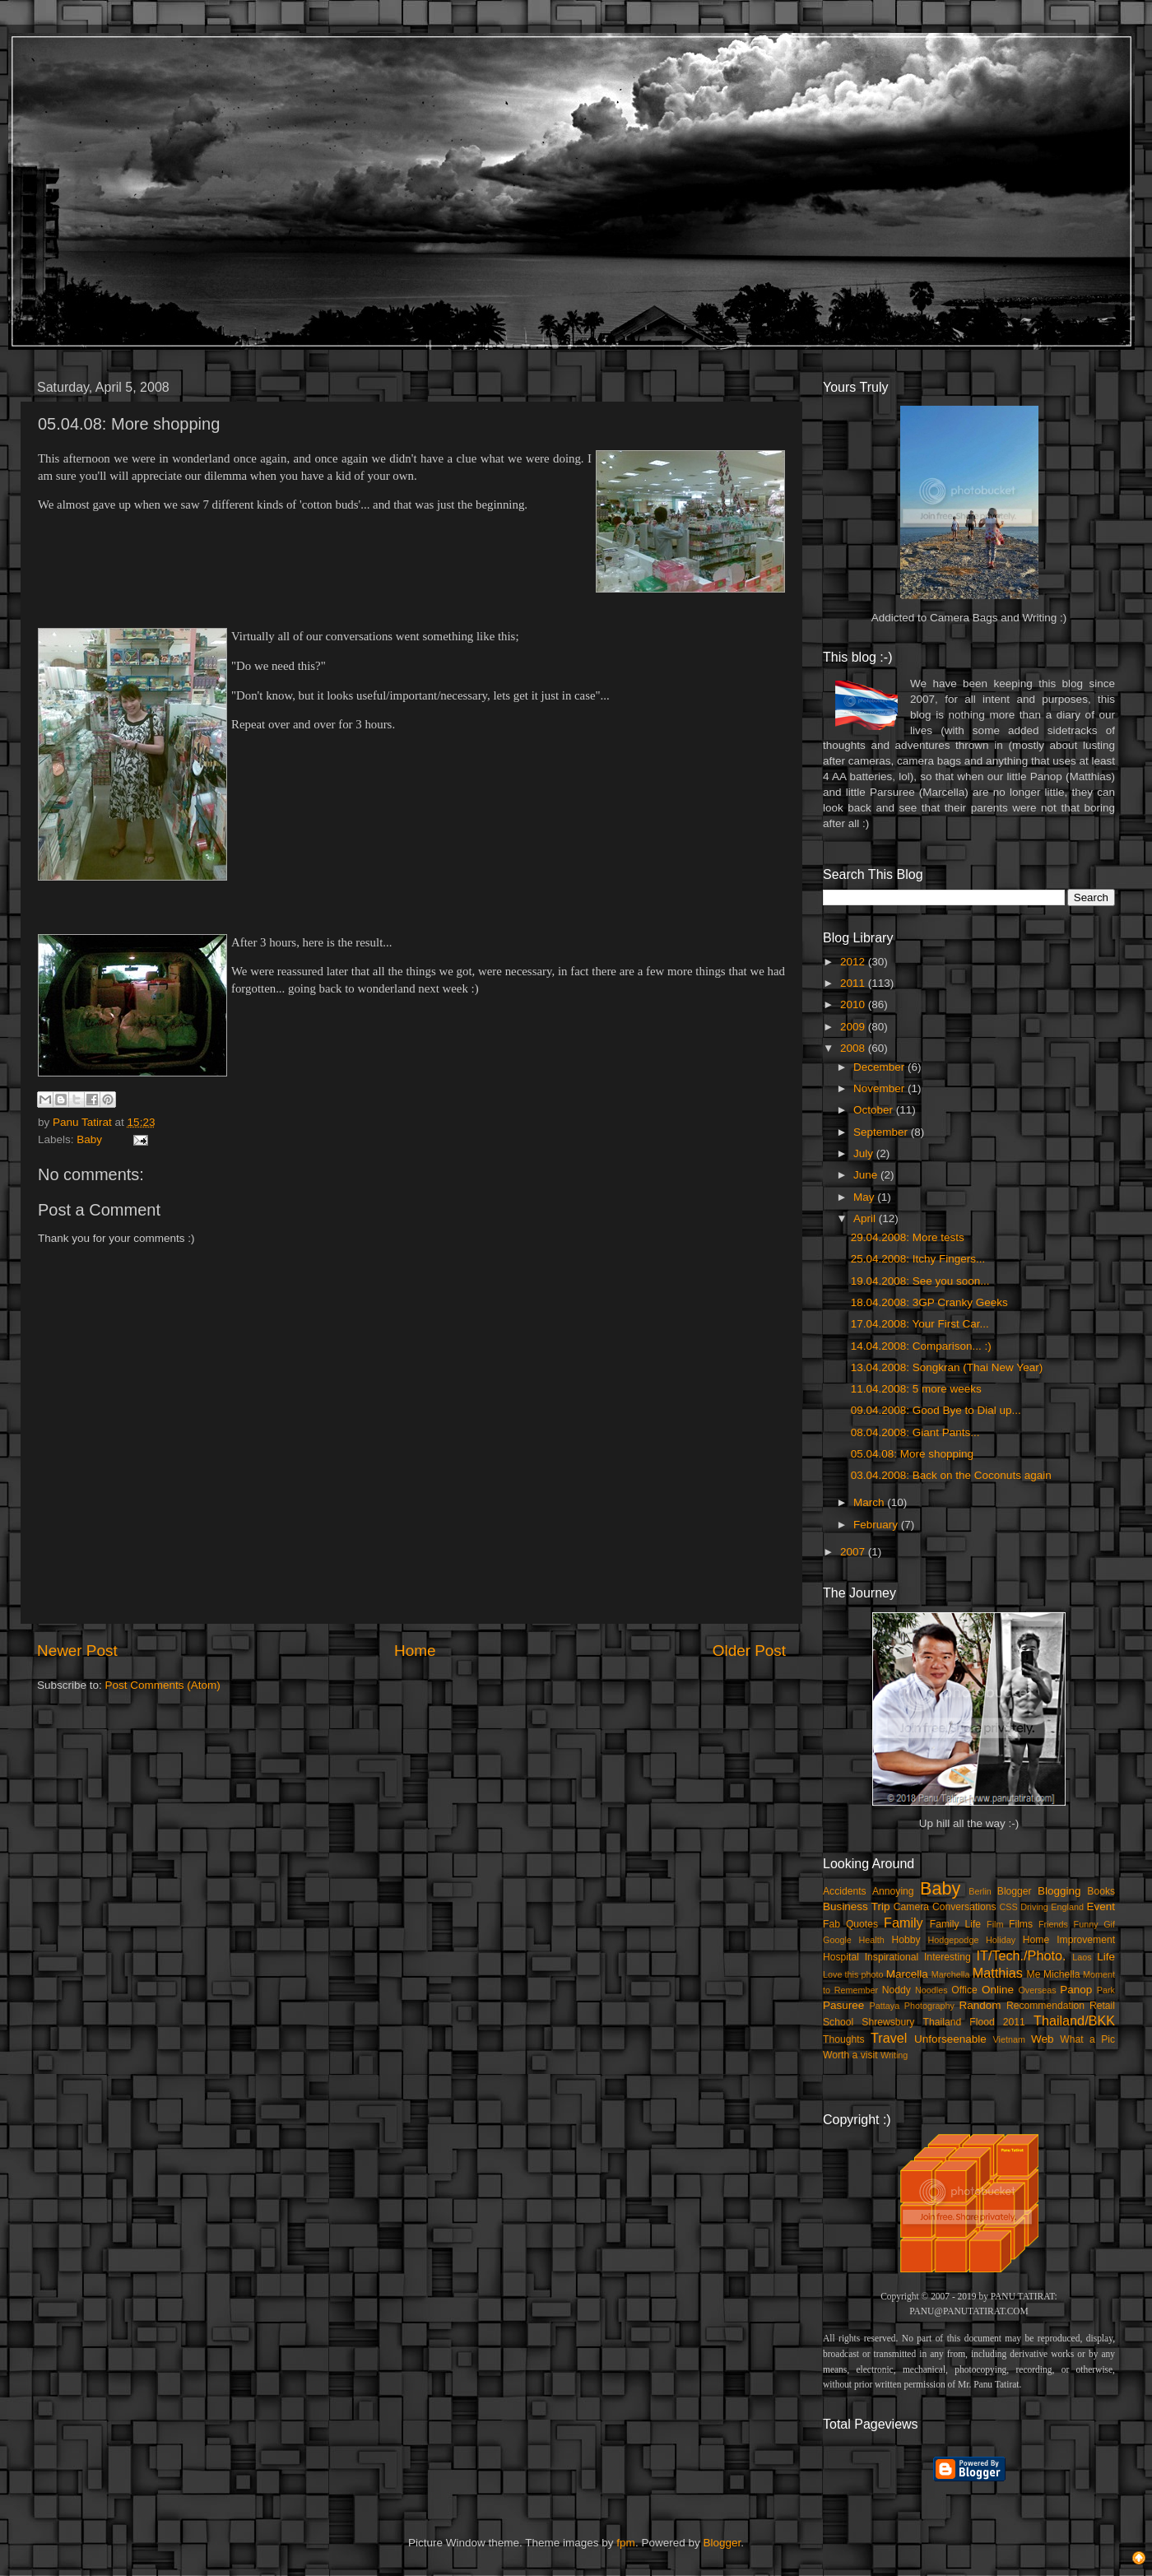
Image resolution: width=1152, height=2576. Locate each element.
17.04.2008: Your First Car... (920, 1324)
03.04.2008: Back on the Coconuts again (951, 1475)
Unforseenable (950, 2039)
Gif (1109, 1924)
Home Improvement (1069, 1940)
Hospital (841, 1957)
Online (998, 1989)
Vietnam (1009, 2039)
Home (414, 1650)
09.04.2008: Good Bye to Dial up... (936, 1410)
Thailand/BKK (1074, 2020)
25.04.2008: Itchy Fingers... (918, 1259)
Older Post (749, 1650)
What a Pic (1087, 2039)
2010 (854, 1004)
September (882, 1132)
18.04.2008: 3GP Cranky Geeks (929, 1302)
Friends (1053, 1924)
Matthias (998, 1972)
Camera (911, 1907)
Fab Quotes (850, 1924)
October (874, 1110)
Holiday (1000, 1940)
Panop (1076, 1989)
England (1067, 1907)
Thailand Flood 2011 (974, 2022)
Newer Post (77, 1650)
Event (1100, 1906)
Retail (1102, 2005)
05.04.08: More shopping (912, 1454)
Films (1021, 1924)
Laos (1081, 1957)
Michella (1061, 1974)
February (877, 1524)
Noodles (931, 1990)
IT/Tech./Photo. (1021, 1955)
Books (1101, 1891)
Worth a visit (850, 2055)
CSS (1008, 1907)
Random (980, 2005)
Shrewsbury (888, 2022)
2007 (854, 1552)
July (864, 1153)
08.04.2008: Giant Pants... (915, 1432)
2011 (854, 983)
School (838, 2022)
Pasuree (843, 2005)
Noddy (896, 1990)
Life (1106, 1957)
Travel (889, 2037)
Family (903, 1922)
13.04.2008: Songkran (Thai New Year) (947, 1367)
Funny (1086, 1924)
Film (995, 1924)
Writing (894, 2055)
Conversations (964, 1907)
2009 (854, 1027)
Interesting (947, 1957)
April (866, 1218)
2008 (854, 1048)
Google (837, 1940)
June (866, 1175)
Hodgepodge (953, 1940)
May (865, 1197)
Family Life (955, 1924)
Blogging (1059, 1891)
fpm (625, 2542)
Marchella (950, 1974)
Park (1106, 1990)
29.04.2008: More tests (907, 1237)
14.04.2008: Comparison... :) (921, 1346)
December (880, 1067)
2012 (854, 962)
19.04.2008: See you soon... (920, 1281)
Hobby (905, 1940)
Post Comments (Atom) (163, 1685)
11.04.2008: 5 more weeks (916, 1389)
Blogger (1014, 1891)
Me (1034, 1974)
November (880, 1088)
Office (964, 1990)
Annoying (893, 1891)
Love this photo (853, 1974)
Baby (89, 1139)
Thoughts (844, 2039)
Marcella (907, 1974)
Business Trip (856, 1906)
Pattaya (885, 2006)
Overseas (1037, 1990)
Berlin (980, 1891)
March (870, 1502)
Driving (1034, 1907)
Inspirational (891, 1957)
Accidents (844, 1891)
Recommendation (1045, 2005)
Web (1042, 2039)
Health (872, 1940)
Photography (929, 2006)
